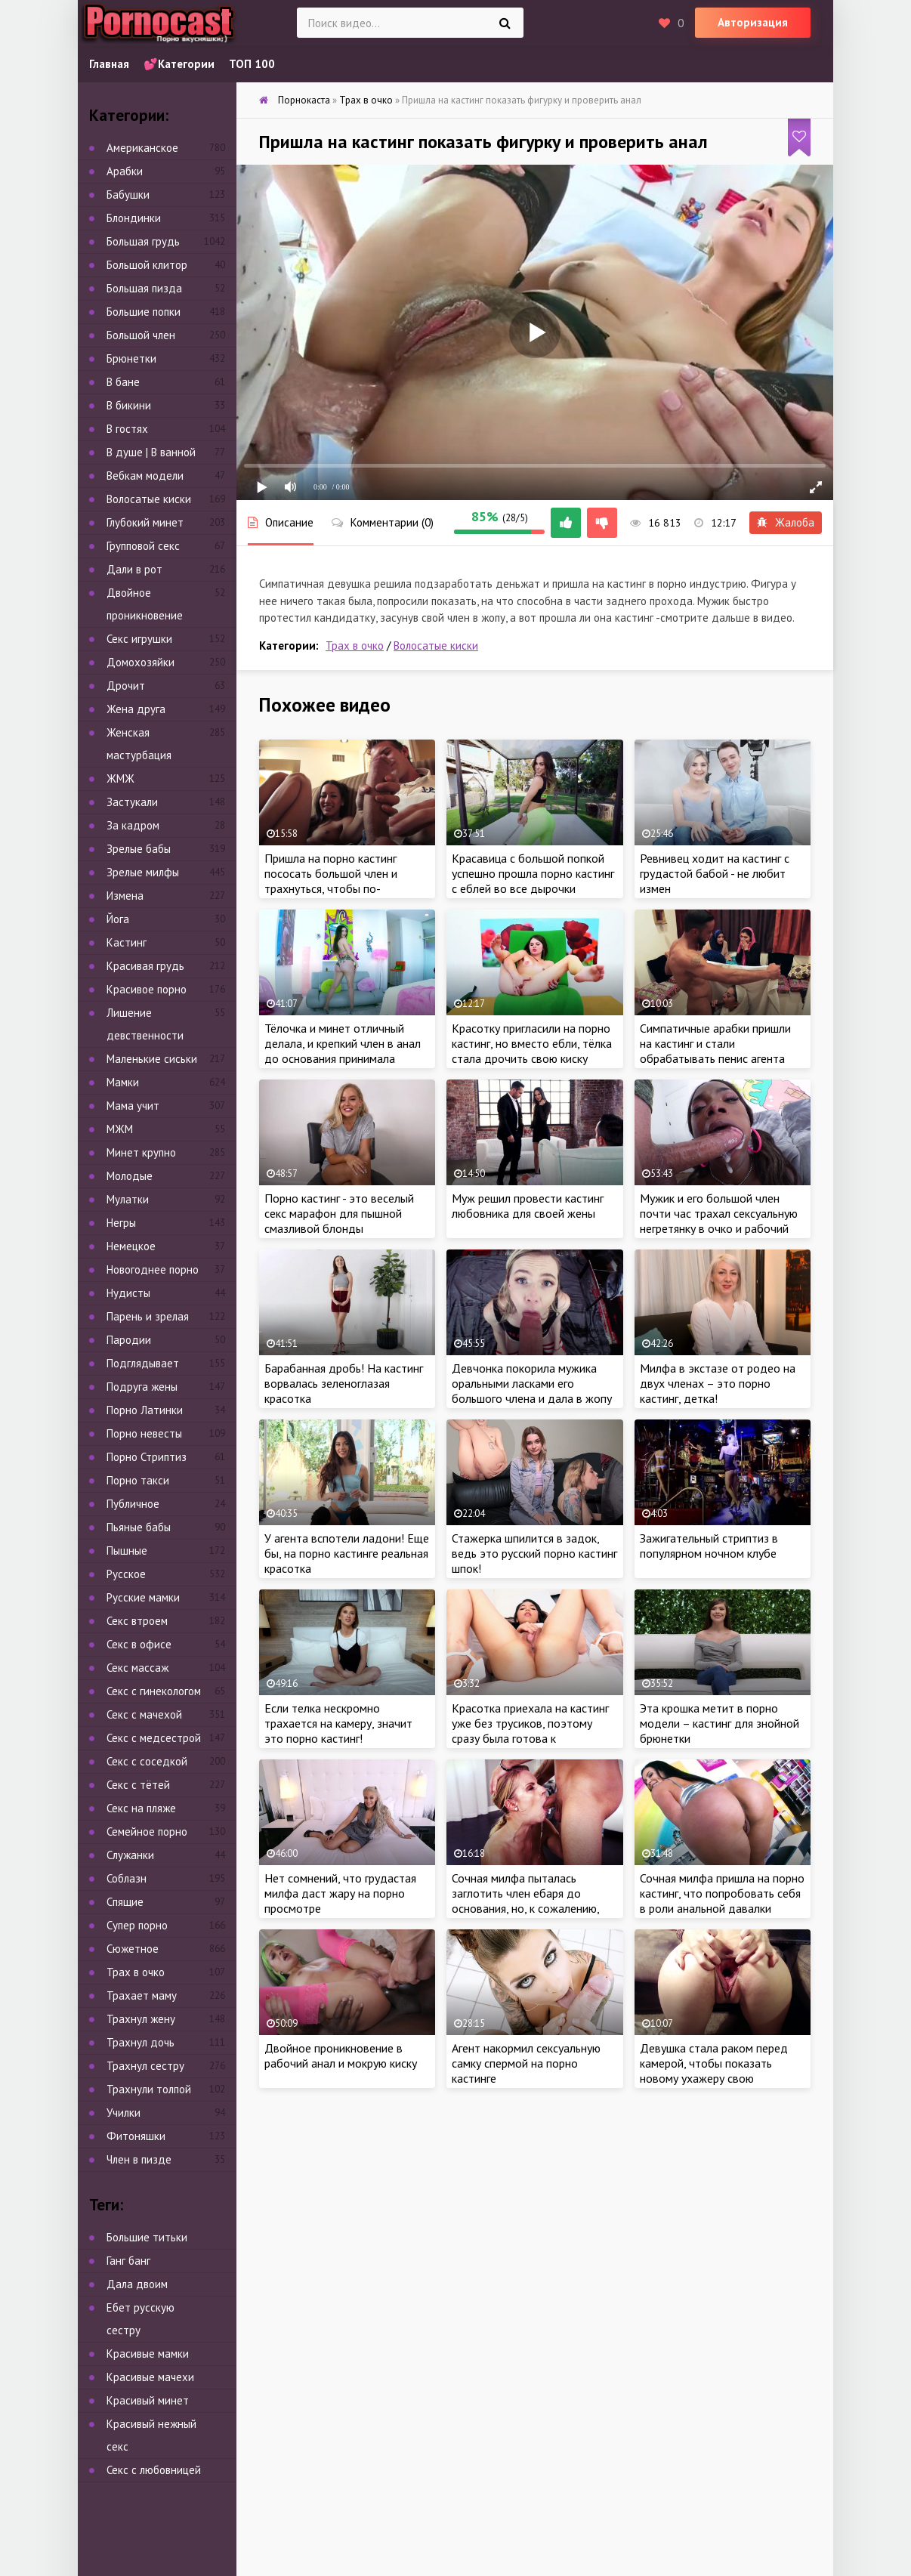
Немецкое (131, 1246)
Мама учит (133, 1105)
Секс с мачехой (144, 1714)
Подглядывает (143, 1363)
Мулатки (128, 1199)
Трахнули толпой (149, 2089)
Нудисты (128, 1293)
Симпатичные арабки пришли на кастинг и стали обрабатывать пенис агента (715, 1043)
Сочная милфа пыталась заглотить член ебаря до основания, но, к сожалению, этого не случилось (525, 1900)
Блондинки (134, 218)
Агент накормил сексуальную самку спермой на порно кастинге (526, 2063)
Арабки (125, 171)
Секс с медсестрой (154, 1738)
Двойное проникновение (145, 603)
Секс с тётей (138, 1785)
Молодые (130, 1176)
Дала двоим (137, 2284)
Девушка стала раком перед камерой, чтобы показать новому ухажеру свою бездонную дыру (714, 2070)
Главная (109, 64)
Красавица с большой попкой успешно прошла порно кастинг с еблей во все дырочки (533, 873)
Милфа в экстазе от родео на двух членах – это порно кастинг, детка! (717, 1383)
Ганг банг (128, 2260)
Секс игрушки (139, 639)
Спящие (125, 1902)
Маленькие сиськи (152, 1059)
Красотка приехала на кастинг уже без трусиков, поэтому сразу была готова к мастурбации (530, 1730)
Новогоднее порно (153, 1269)
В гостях (127, 429)
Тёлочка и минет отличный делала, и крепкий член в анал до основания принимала (342, 1043)
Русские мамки (143, 1597)
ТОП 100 (252, 64)
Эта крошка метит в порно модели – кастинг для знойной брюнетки (719, 1723)
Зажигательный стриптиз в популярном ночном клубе (709, 1545)
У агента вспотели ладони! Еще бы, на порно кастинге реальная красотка (346, 1553)
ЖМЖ (120, 778)
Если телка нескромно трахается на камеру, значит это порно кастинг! (338, 1723)
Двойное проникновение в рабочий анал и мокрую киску (340, 2055)
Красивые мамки (148, 2353)
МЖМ (120, 1129)
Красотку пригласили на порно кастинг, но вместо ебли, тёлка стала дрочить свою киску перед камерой (532, 1051)
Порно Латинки (145, 1410)
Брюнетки (131, 358)
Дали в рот (134, 569)
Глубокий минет (145, 522)
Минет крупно (141, 1152)
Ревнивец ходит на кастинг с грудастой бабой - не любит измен (714, 873)
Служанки (130, 1855)
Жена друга (136, 709)
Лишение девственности (145, 1023)
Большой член (141, 335)
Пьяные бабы (139, 1527)
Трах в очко (355, 645)
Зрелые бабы (139, 849)
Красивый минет (148, 2400)
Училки (124, 2112)
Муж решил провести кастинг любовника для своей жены (528, 1206)
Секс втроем (137, 1621)
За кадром (133, 825)
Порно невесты (144, 1433)
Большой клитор (147, 265)
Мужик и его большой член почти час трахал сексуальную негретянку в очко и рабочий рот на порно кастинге (719, 1221)
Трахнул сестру (145, 2066)
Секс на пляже (141, 1808)
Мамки (123, 1082)
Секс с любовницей (154, 2470)
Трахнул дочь (140, 2042)
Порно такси (138, 1480)
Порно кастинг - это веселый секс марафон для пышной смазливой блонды (339, 1213)
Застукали (132, 802)
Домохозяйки (140, 662)
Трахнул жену (141, 2019)
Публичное (133, 1503)
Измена (125, 895)
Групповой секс (143, 546)
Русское (126, 1574)
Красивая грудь (145, 966)
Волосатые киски (436, 645)
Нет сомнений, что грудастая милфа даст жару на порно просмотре (340, 1893)
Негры (121, 1222)
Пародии (129, 1340)
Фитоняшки (136, 2136)
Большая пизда (144, 288)
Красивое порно (147, 989)
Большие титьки (147, 2237)
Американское (142, 148)
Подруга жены (142, 1386)
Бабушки (128, 194)
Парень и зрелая (148, 1316)
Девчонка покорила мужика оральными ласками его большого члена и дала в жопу (532, 1383)
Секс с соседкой (147, 1761)
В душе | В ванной (151, 452)
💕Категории (179, 64)
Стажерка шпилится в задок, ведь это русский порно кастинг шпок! (534, 1553)
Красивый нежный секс (151, 2435)
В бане (123, 382)
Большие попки (144, 311)
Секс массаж (137, 1667)
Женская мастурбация (139, 743)
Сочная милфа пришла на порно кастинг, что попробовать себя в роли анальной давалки (722, 1893)
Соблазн (127, 1878)
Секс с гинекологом (154, 1691)
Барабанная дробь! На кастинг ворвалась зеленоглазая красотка (343, 1383)
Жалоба (785, 522)
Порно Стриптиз (147, 1457)
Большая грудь (143, 241)
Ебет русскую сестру (140, 2318)
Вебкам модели (145, 475)
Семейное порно (147, 1831)
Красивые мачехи (150, 2377)
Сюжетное (133, 1948)
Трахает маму (142, 1995)
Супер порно (137, 1925)
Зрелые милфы (143, 872)
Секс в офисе (139, 1644)
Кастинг (127, 942)
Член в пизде (139, 2159)
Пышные (127, 1550)
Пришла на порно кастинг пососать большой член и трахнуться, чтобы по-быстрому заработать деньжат (346, 881)
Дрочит (126, 685)
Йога (118, 919)
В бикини (129, 405)
